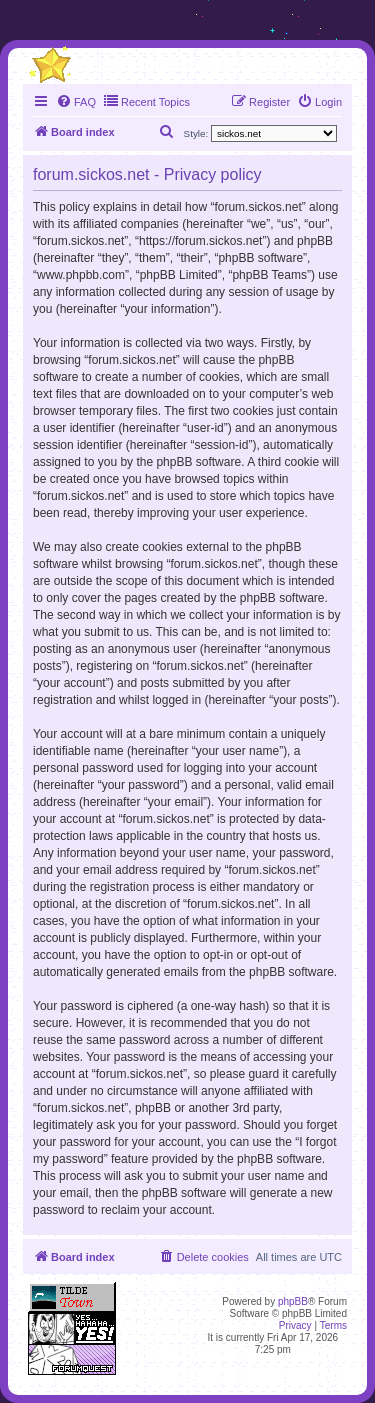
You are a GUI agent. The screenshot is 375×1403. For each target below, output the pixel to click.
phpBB (293, 1301)
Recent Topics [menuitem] (146, 101)
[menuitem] (76, 102)
